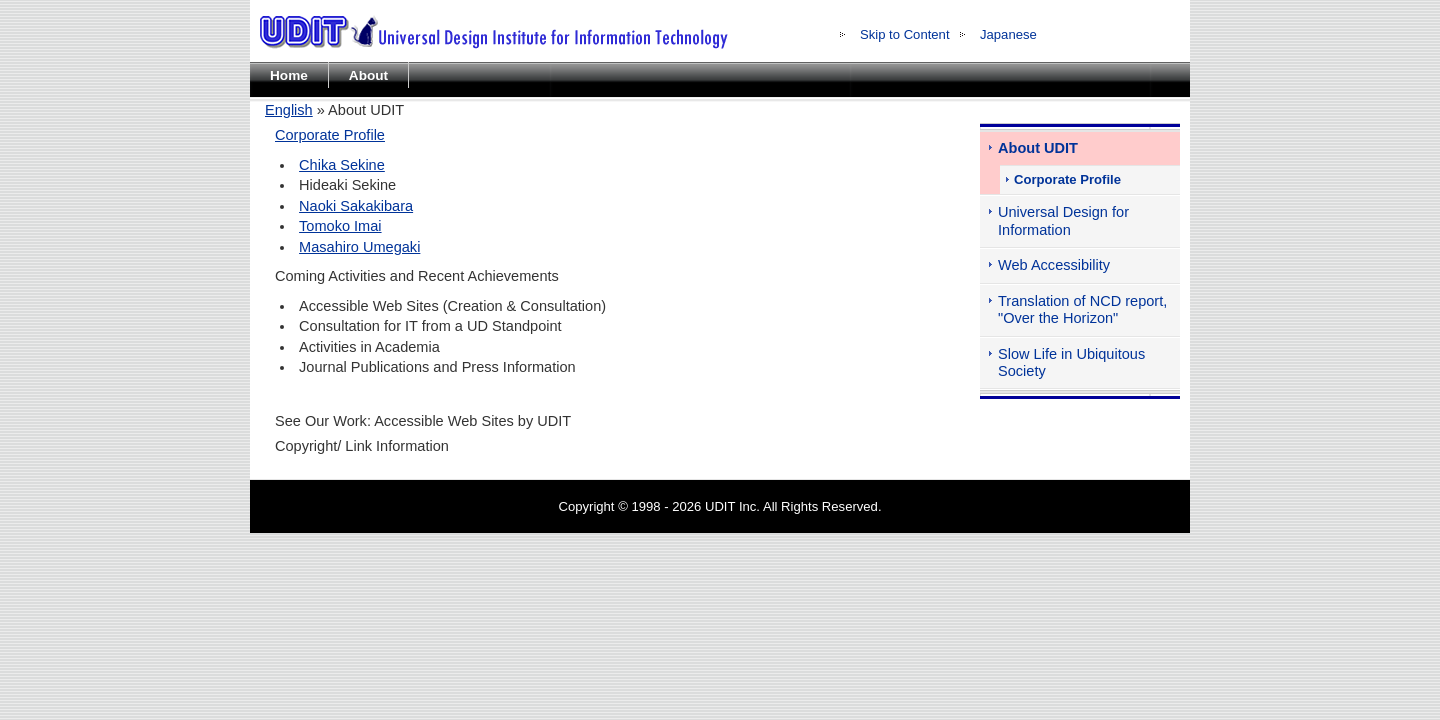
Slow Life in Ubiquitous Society (1071, 362)
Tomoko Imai (340, 226)
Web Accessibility (1054, 265)
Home (289, 75)
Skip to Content (905, 34)
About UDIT (1038, 148)
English (289, 110)
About (368, 75)
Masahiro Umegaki (359, 247)
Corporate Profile (330, 135)
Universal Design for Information (1063, 220)
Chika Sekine (342, 165)
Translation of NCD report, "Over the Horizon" (1082, 309)
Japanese (1008, 34)
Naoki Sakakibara (356, 206)
